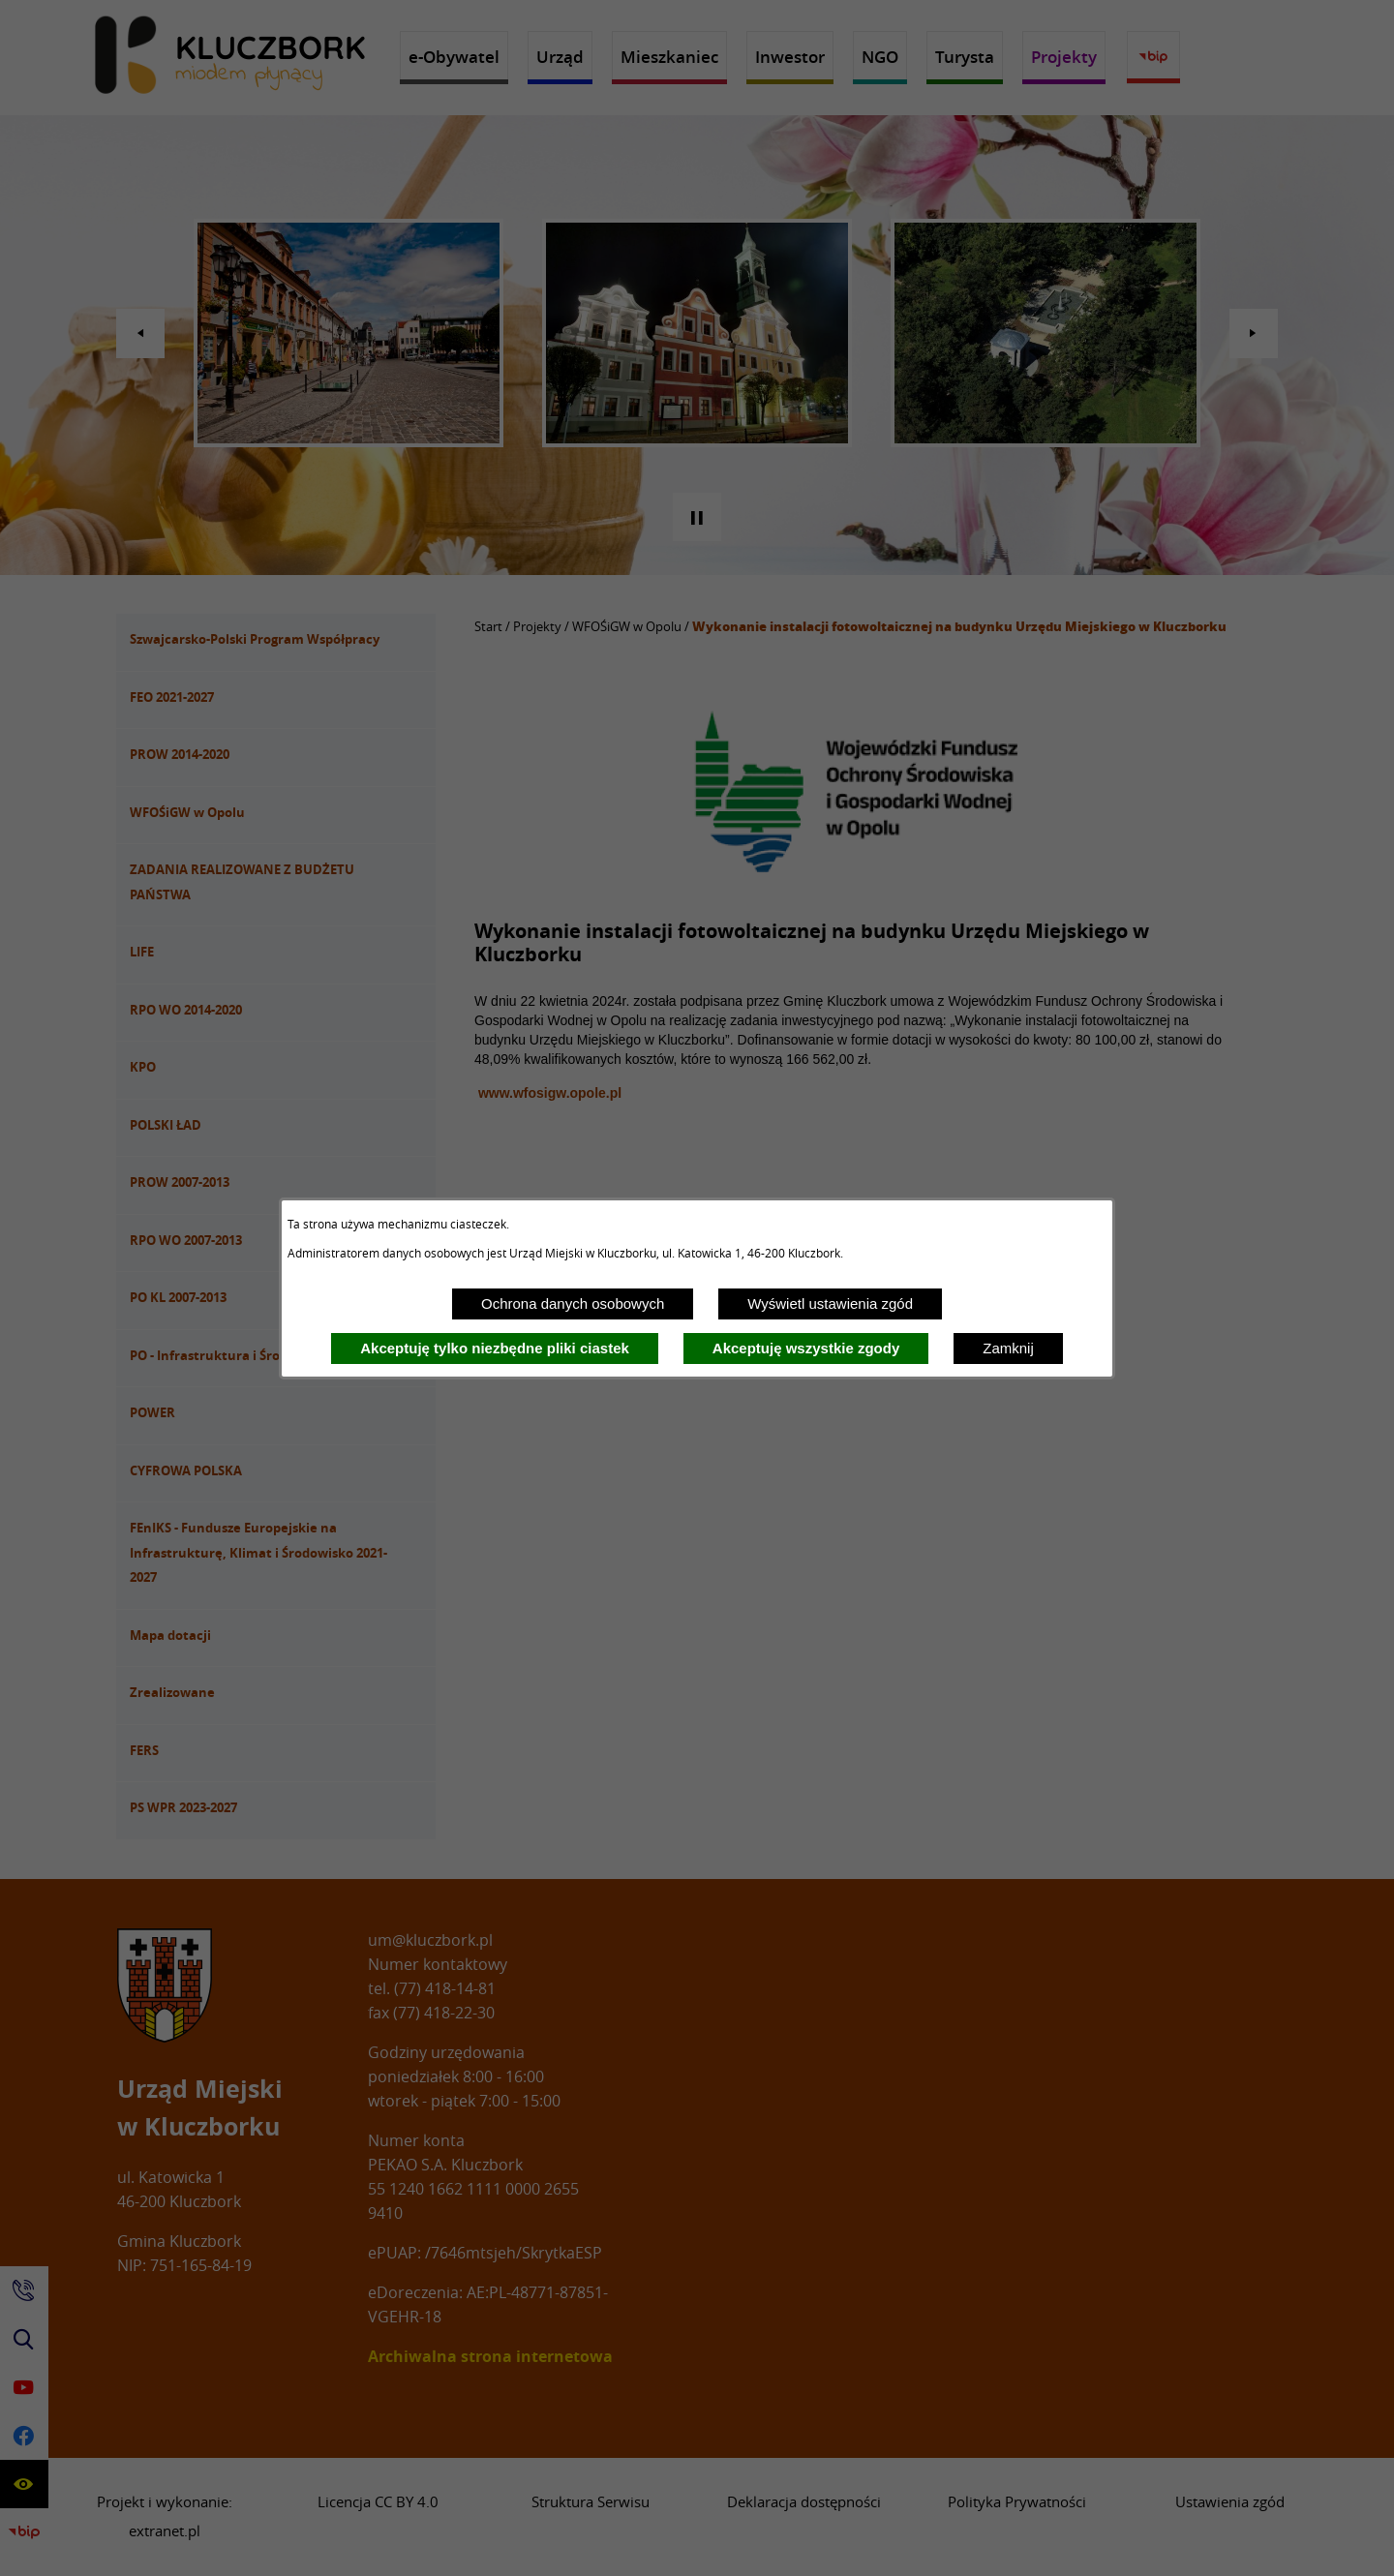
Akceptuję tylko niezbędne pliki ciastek (494, 1348)
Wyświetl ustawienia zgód (830, 1303)
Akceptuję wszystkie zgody (805, 1348)
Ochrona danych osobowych (572, 1303)
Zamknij (1008, 1348)
